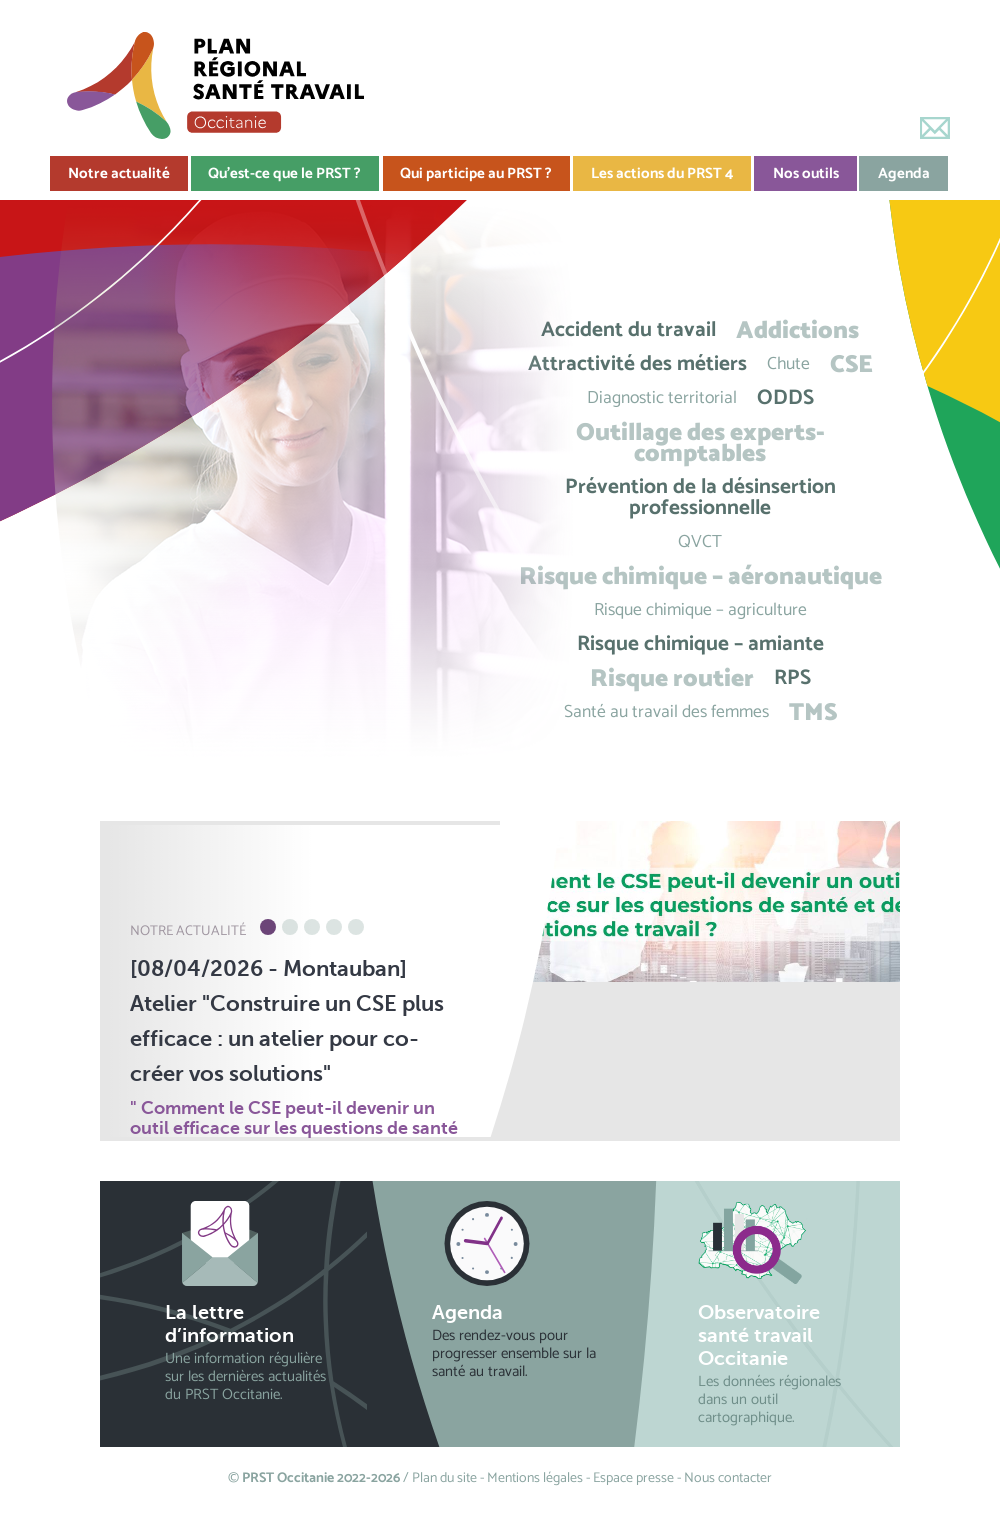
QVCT (700, 542)
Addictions (797, 330)
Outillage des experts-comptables (700, 443)
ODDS (785, 398)
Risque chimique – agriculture (700, 610)
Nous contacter (728, 1478)
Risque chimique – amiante (700, 644)
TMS (813, 712)
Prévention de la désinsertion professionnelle (700, 498)
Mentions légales (535, 1478)
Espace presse (633, 1478)
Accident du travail (628, 330)
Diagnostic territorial (662, 398)
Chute (788, 364)
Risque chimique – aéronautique (700, 576)
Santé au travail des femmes (666, 712)
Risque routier (672, 678)
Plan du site (444, 1478)
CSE (851, 364)
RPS (792, 678)
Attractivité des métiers (637, 364)
